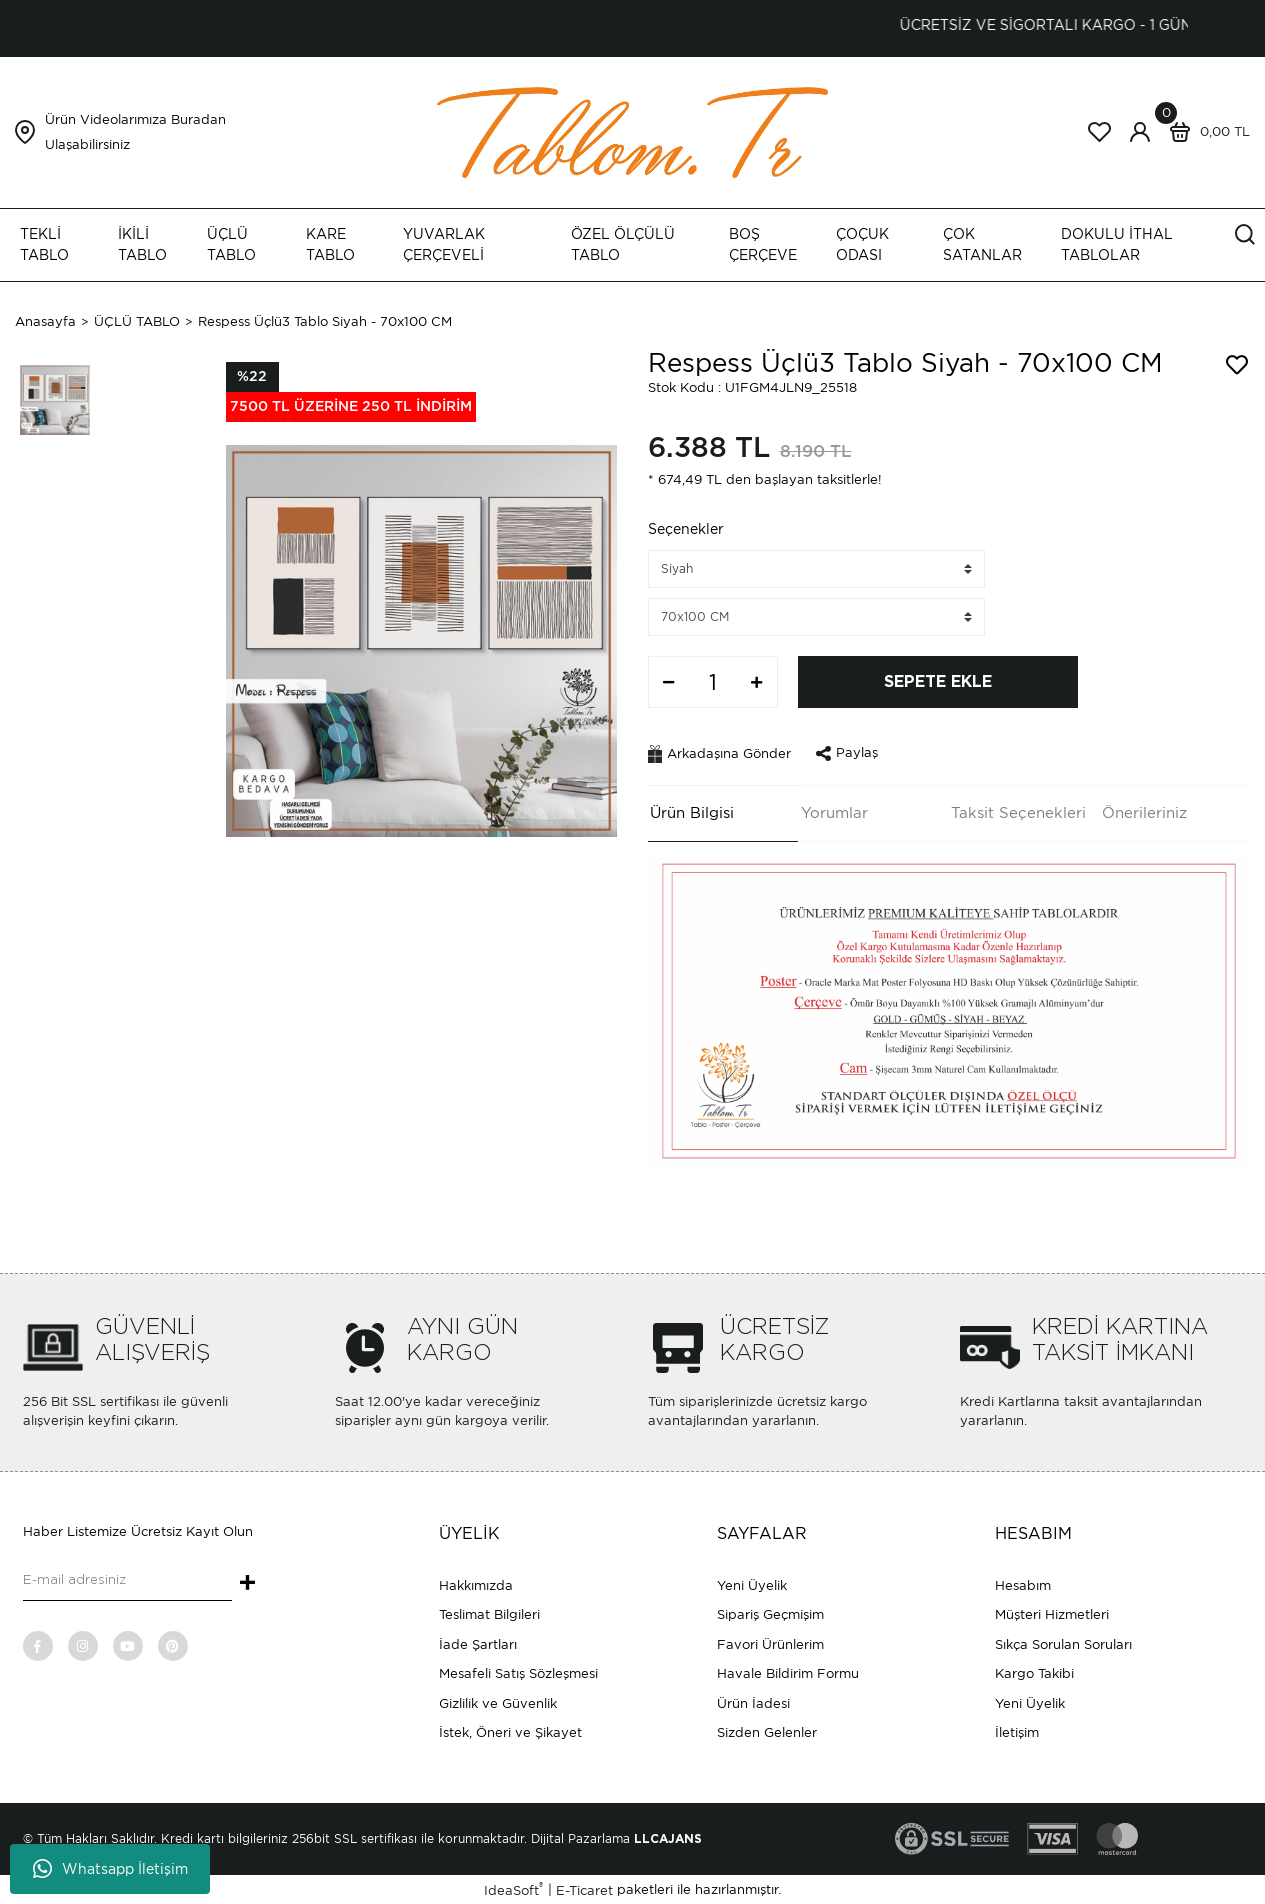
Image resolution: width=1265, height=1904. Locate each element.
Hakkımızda (476, 1583)
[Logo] (633, 131)
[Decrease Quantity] (669, 682)
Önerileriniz (1141, 811)
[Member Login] (1140, 132)
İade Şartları (478, 1642)
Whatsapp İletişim (110, 1869)
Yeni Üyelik (752, 1583)
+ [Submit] (247, 1582)
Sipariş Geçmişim (770, 1612)
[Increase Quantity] (757, 682)
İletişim (1017, 1730)
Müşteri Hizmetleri (1052, 1612)
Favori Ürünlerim (770, 1642)
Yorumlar (831, 811)
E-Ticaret (584, 1888)
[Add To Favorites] (1237, 365)
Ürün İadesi (753, 1701)
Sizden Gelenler (767, 1730)
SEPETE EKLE (938, 682)
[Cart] (1205, 132)
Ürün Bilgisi (690, 811)
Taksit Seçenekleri (1016, 811)
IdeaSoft (513, 1887)
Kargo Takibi (1034, 1671)
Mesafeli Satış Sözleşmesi (518, 1671)
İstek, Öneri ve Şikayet (510, 1730)
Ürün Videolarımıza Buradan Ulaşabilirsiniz (135, 132)
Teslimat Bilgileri (489, 1612)
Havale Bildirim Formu (788, 1671)
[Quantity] (713, 682)
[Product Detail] (351, 392)
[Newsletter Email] (127, 1579)
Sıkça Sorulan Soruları (1063, 1642)
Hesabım (1023, 1583)
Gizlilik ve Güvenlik (498, 1701)
